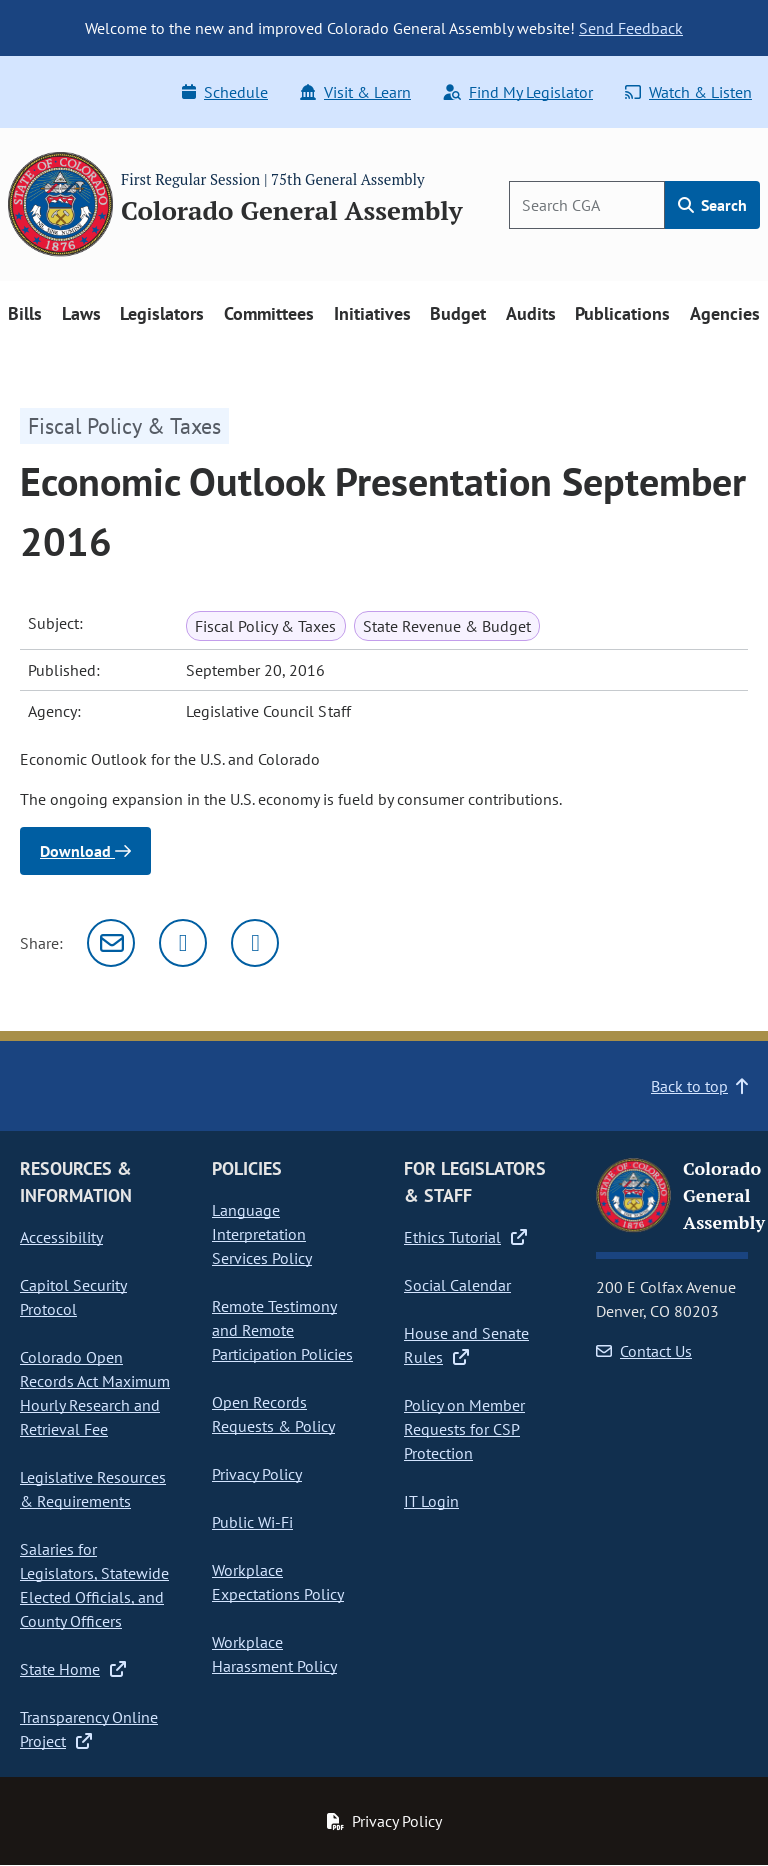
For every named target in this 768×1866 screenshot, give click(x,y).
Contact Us (644, 1351)
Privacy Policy (257, 1474)
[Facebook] (255, 943)
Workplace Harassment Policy (274, 1654)
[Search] (587, 205)
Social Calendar (457, 1285)
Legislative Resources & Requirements (93, 1489)
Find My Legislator (518, 92)
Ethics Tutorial (465, 1237)
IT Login (431, 1501)
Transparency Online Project (89, 1729)
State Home (73, 1669)
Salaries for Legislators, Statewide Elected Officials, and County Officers (94, 1585)
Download (85, 851)
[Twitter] (183, 943)
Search (712, 205)
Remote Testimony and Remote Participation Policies (282, 1330)
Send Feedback (631, 28)
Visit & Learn (355, 92)
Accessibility (61, 1237)
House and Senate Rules (466, 1345)
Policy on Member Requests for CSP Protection (464, 1429)
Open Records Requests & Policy (273, 1414)
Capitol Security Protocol (73, 1297)
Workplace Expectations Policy (278, 1582)
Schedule (225, 92)
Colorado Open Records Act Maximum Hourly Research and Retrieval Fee (95, 1393)
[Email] (111, 943)
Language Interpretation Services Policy (262, 1234)
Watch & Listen (688, 92)
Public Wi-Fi (252, 1522)
